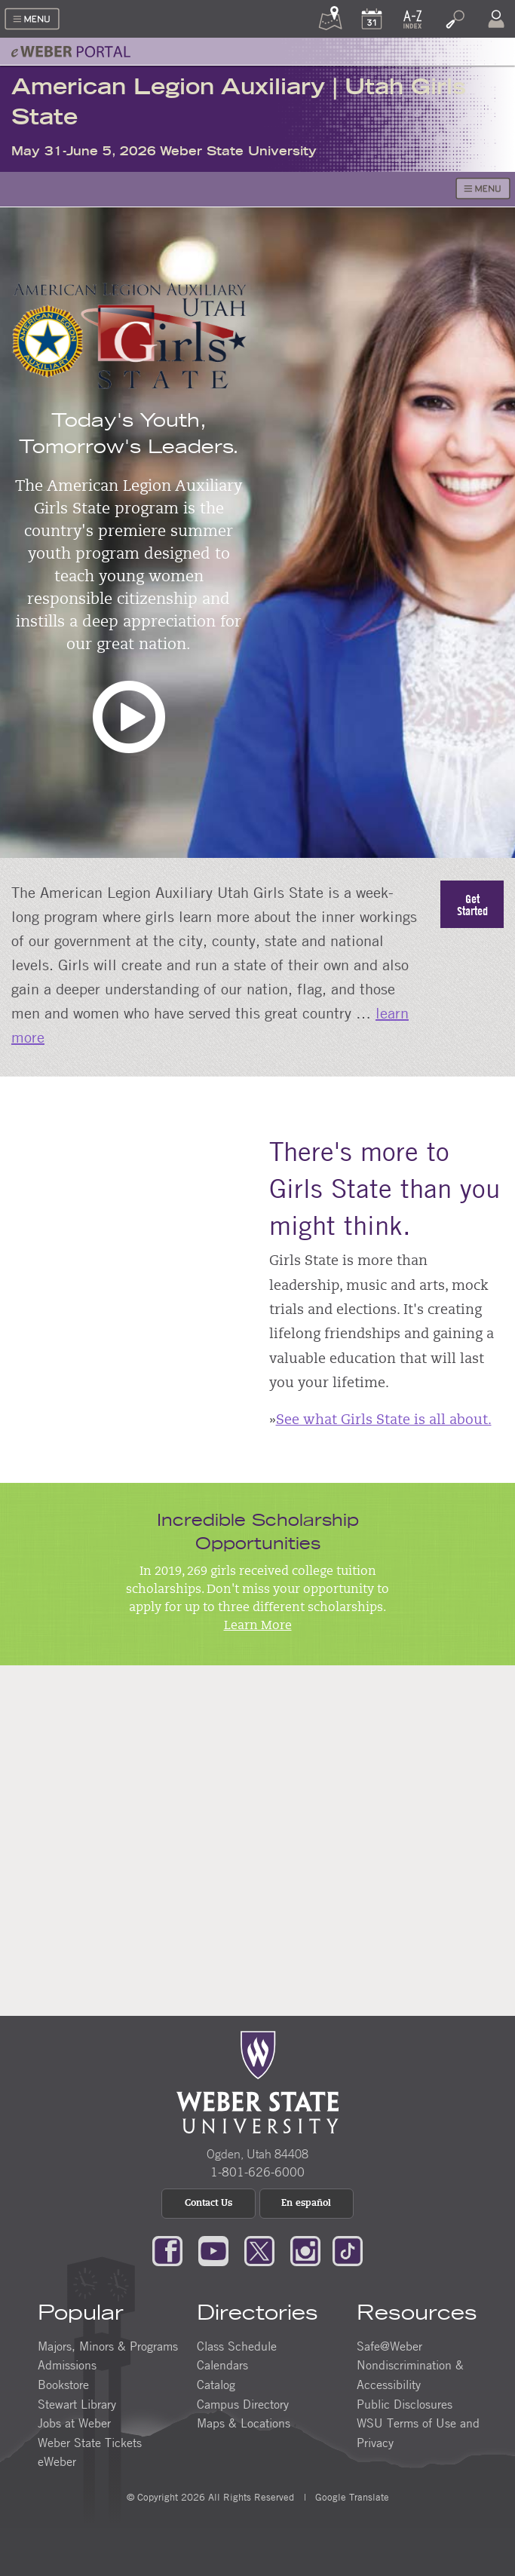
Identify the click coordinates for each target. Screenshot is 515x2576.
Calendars (222, 2364)
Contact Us (208, 2203)
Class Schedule (237, 2346)
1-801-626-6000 (257, 2171)
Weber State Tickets (90, 2442)
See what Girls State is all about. (384, 1421)
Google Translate (350, 2497)
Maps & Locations (243, 2423)
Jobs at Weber (74, 2423)
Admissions (67, 2364)
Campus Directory (243, 2404)
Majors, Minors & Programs (108, 2346)
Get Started (472, 904)
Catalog (216, 2384)
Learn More (258, 1626)
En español (306, 2203)
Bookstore (63, 2384)
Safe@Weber (389, 2346)
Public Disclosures (404, 2404)
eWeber (57, 2461)
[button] (129, 729)
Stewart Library (77, 2404)
